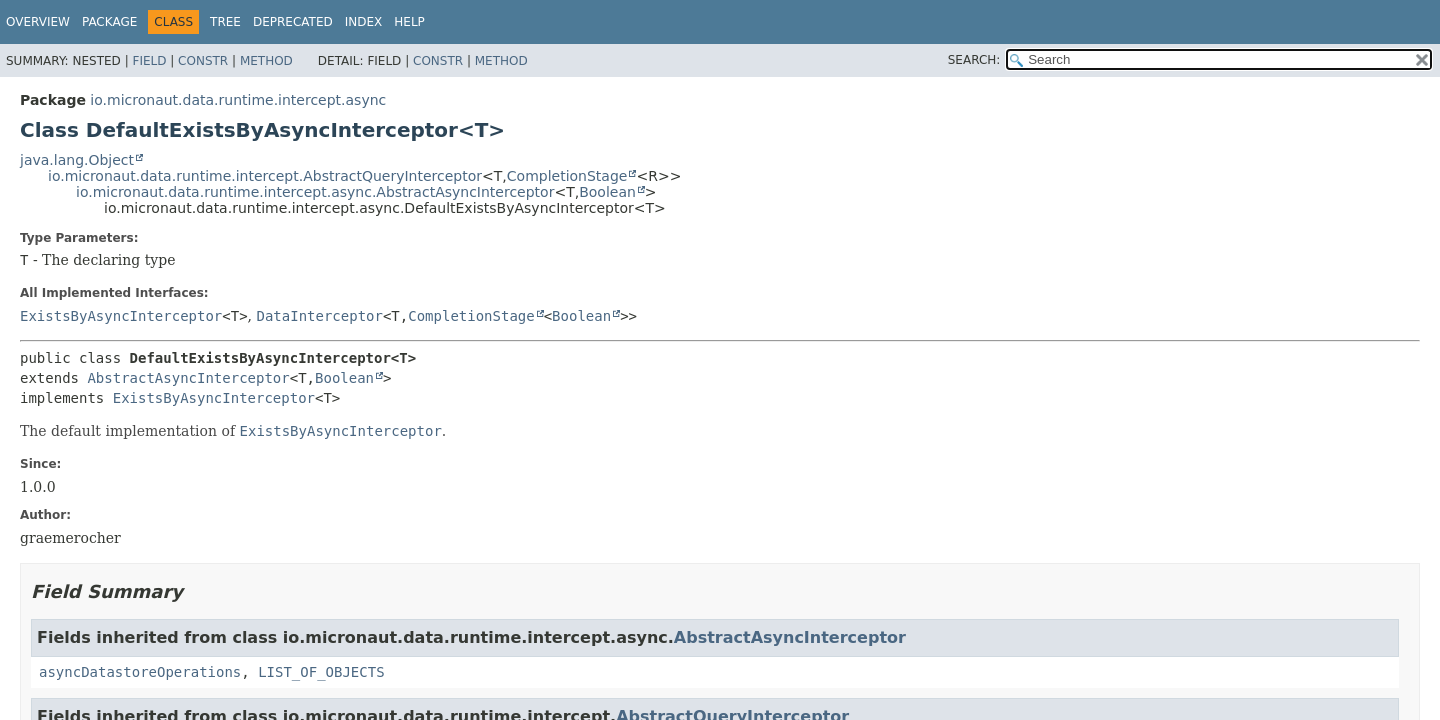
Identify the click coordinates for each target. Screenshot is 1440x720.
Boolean (607, 192)
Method (266, 61)
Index (364, 22)
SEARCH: (974, 60)
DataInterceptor (320, 316)
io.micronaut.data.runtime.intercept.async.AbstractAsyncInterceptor (315, 192)
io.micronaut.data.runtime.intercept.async (238, 100)
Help (409, 22)
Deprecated (293, 22)
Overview (38, 22)
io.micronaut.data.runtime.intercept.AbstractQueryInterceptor (265, 176)
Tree (225, 22)
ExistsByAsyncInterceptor (121, 316)
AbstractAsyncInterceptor (188, 378)
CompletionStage (567, 176)
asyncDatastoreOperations (140, 672)
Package (109, 22)
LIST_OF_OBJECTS (321, 672)
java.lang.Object (77, 160)
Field (149, 61)
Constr (203, 61)
